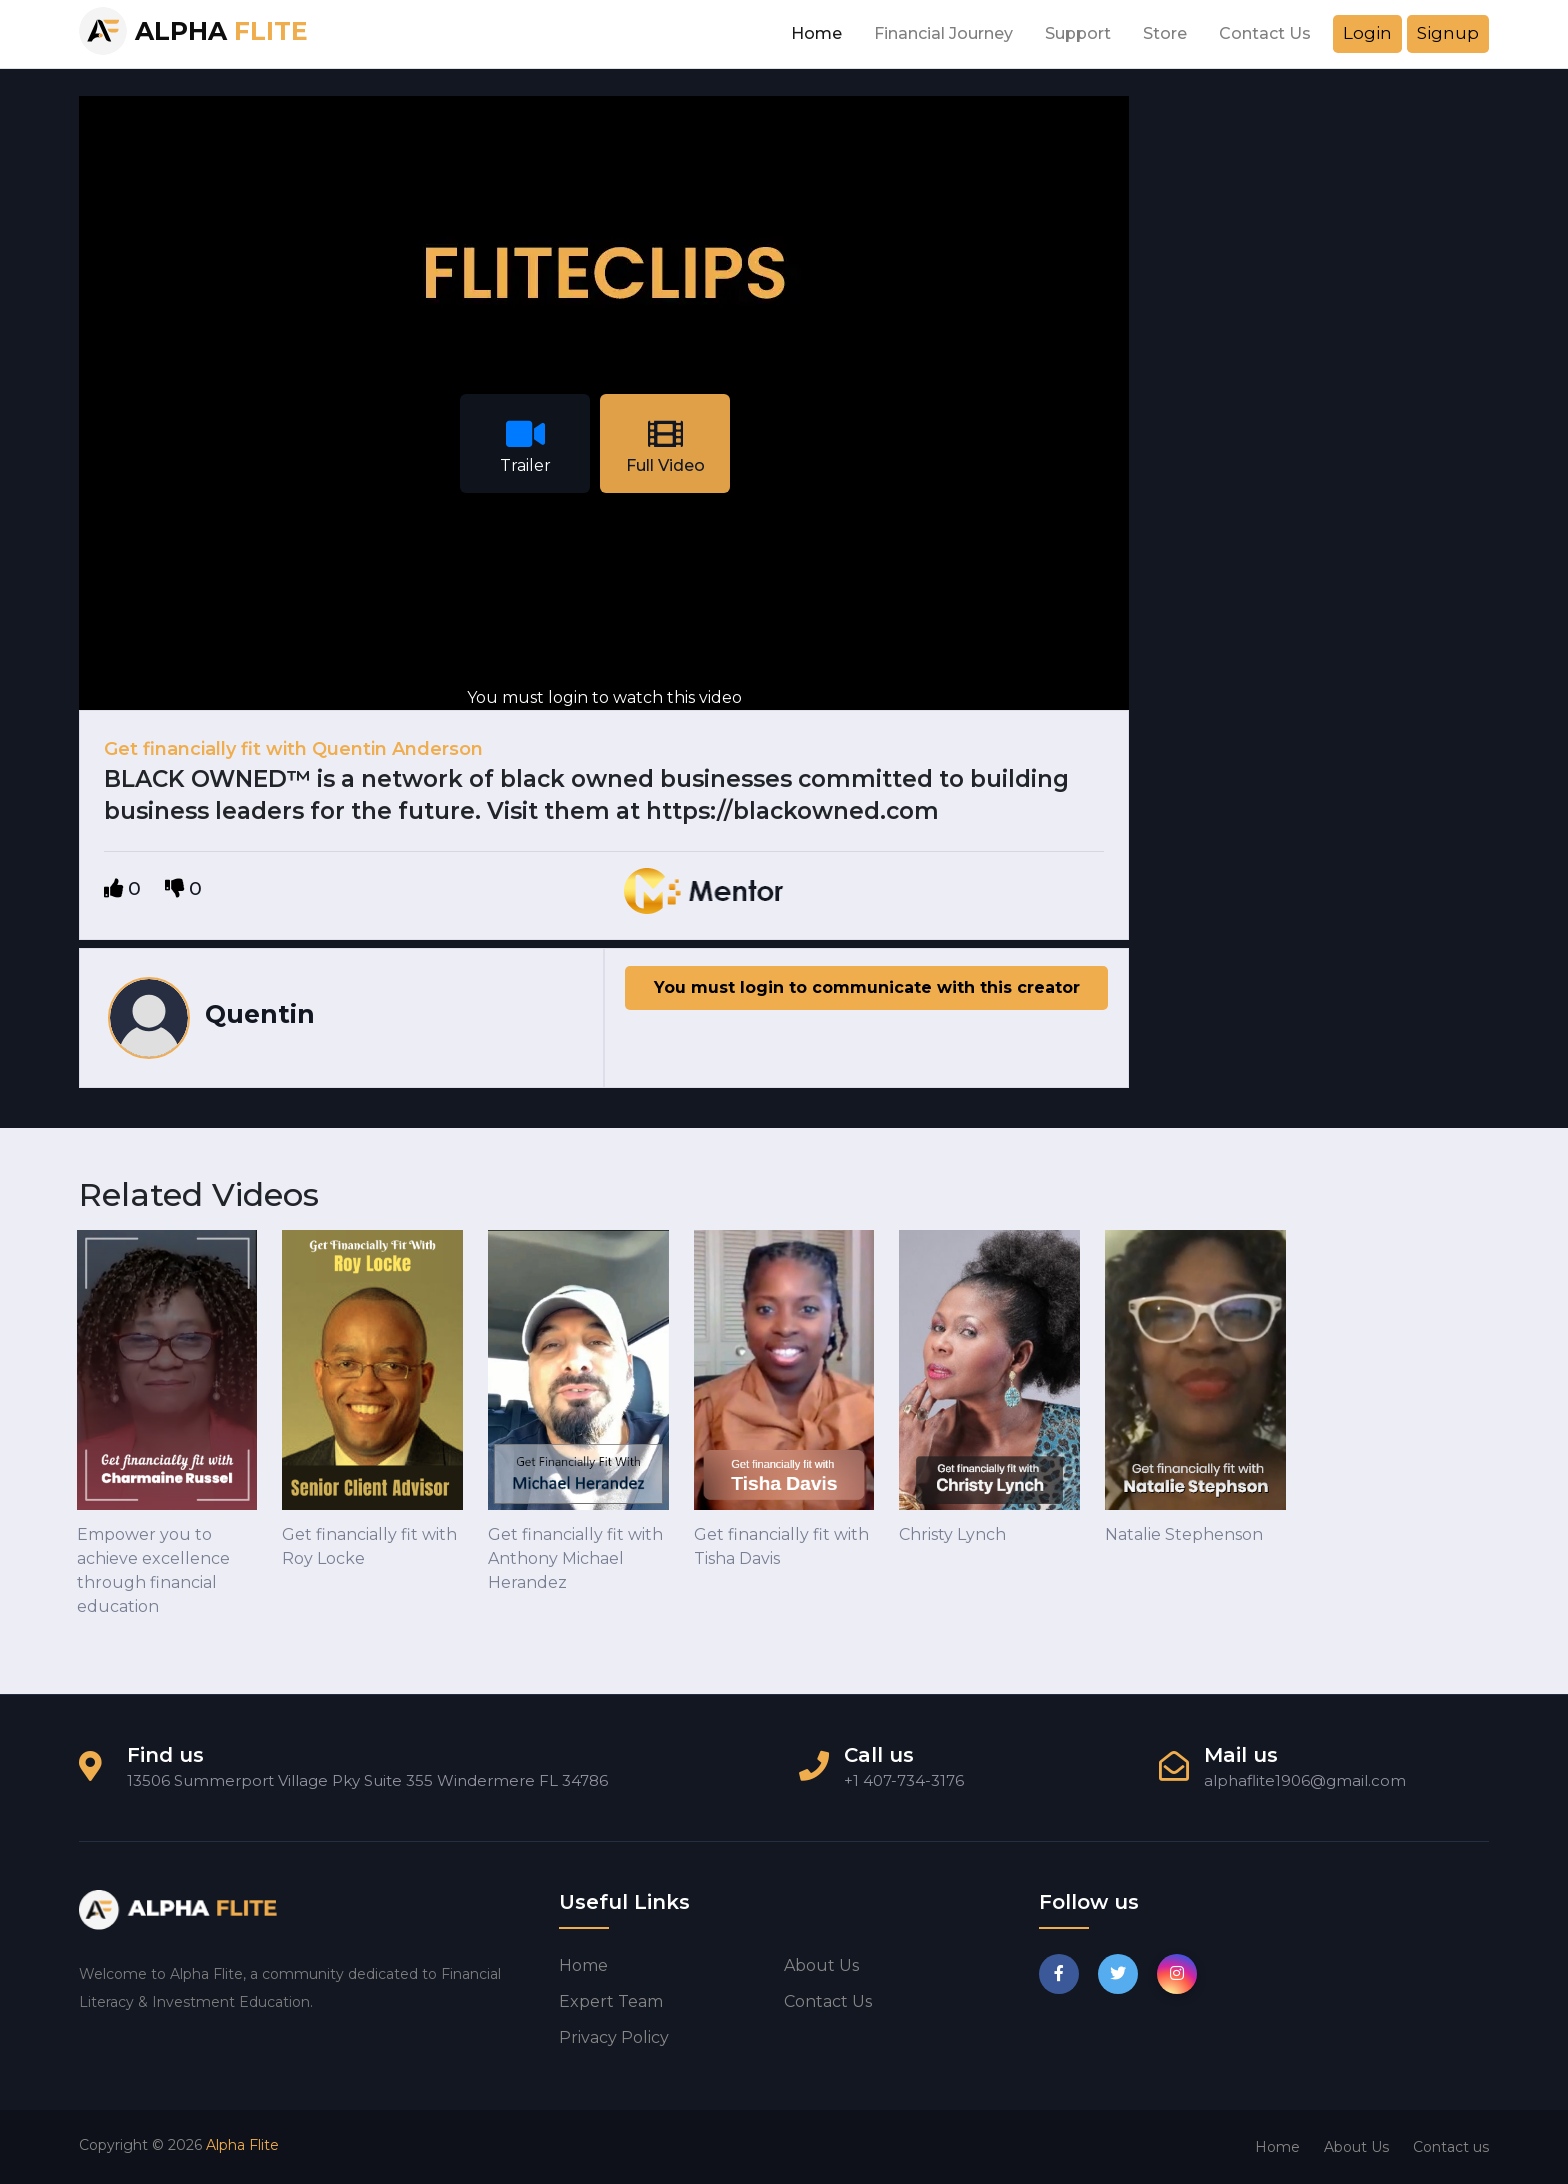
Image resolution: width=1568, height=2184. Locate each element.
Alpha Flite (242, 2145)
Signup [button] (1448, 33)
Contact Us (1265, 33)
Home (816, 33)
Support (1078, 33)
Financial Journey (943, 33)
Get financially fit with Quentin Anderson (293, 749)
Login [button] (1367, 33)
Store (1165, 33)
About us (821, 1965)
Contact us (828, 2001)
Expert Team (611, 2001)
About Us (1356, 2147)
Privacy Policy (614, 2037)
